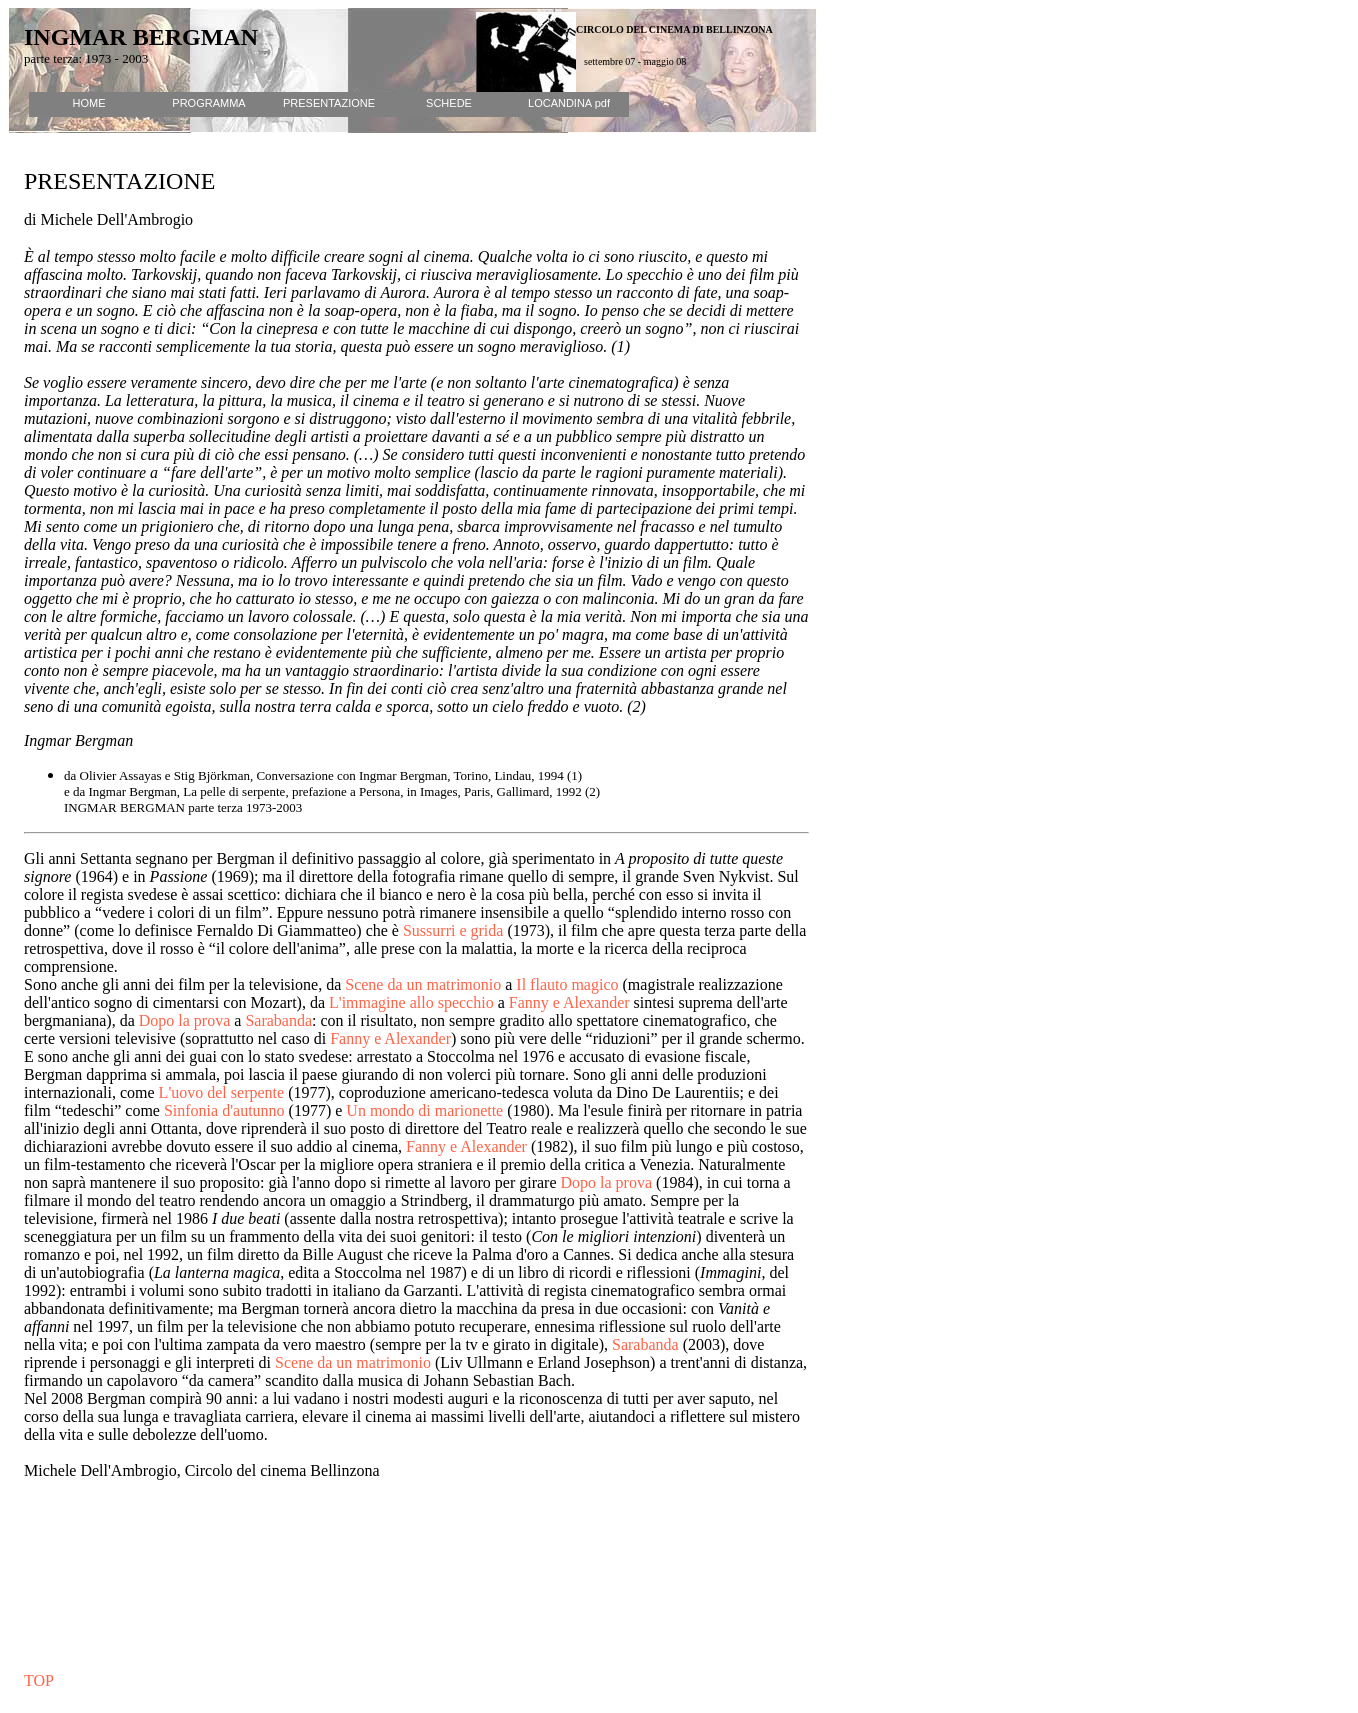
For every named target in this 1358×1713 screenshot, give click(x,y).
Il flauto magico (567, 984)
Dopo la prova (185, 1020)
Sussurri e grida (453, 930)
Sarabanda (278, 1020)
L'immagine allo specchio (413, 1002)
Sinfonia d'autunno (224, 1110)
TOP (39, 1680)
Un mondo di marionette (424, 1110)
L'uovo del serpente (222, 1092)
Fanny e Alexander (569, 1002)
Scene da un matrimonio (423, 984)
